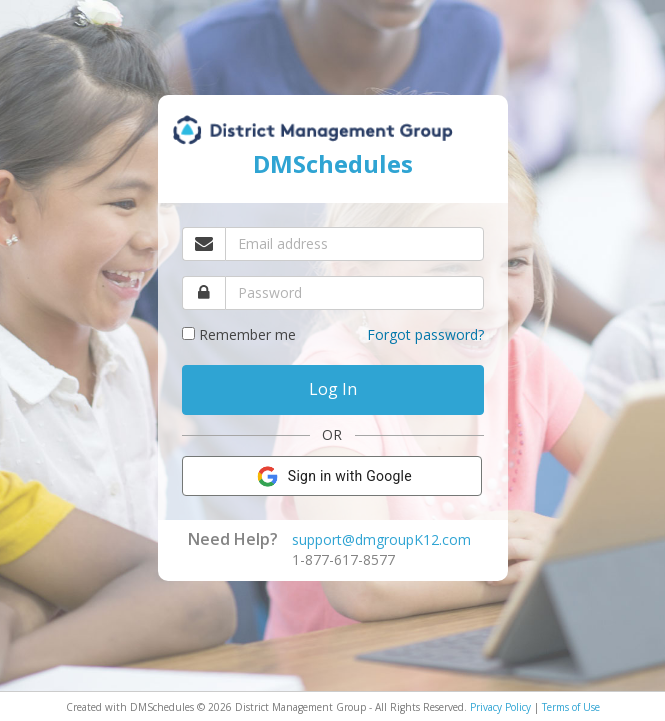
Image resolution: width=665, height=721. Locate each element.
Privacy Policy (500, 707)
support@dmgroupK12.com (381, 539)
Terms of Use (571, 707)
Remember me (247, 334)
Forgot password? (425, 334)
